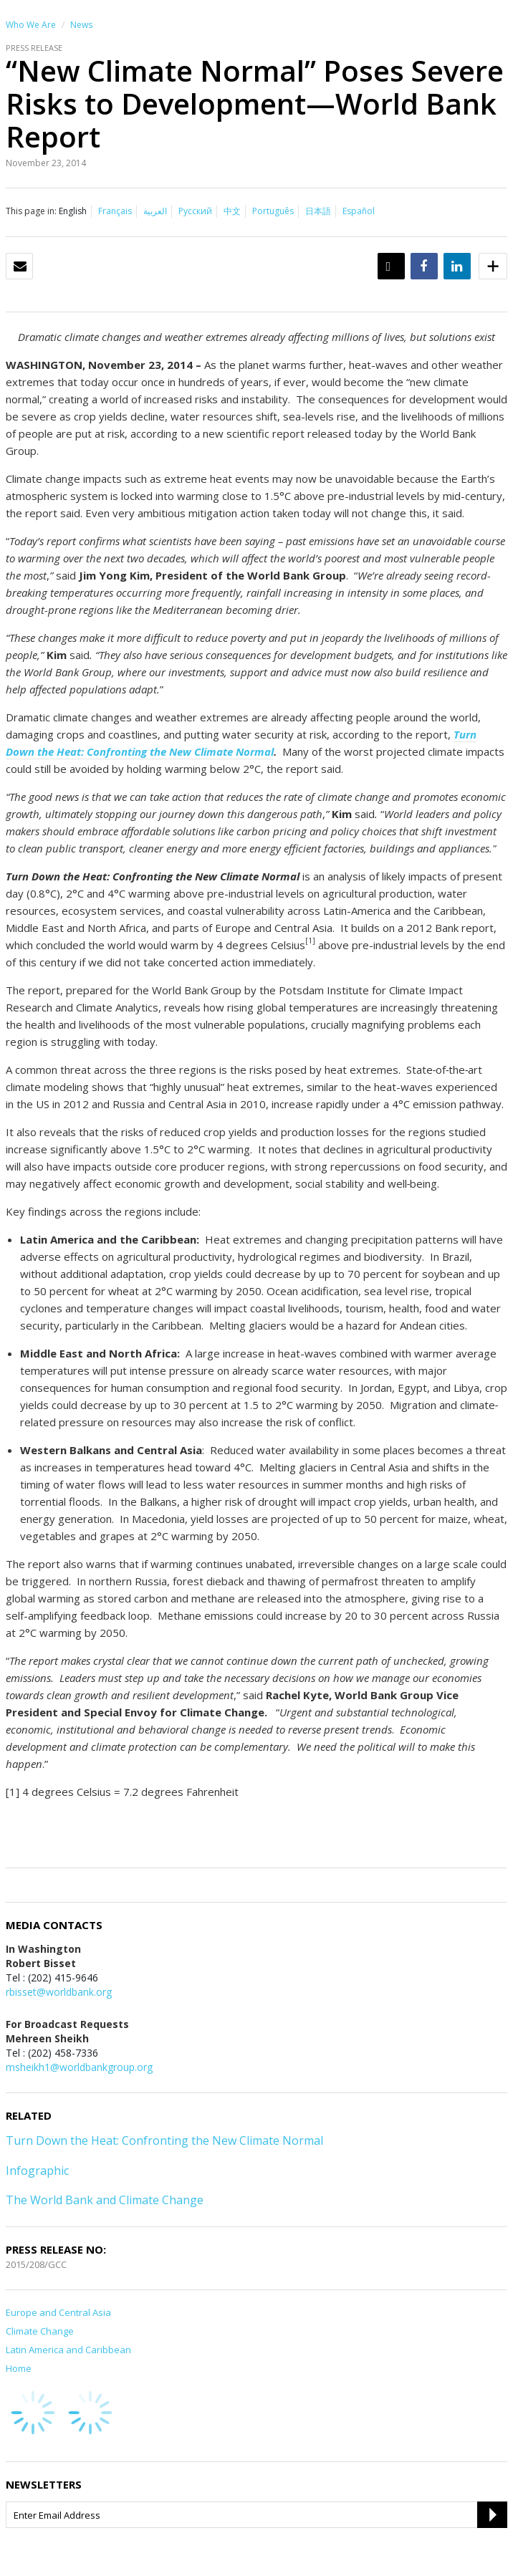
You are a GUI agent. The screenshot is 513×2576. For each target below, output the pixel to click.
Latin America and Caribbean (68, 2349)
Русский (195, 211)
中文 (232, 211)
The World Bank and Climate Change (104, 2200)
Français (115, 211)
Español (358, 211)
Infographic (37, 2170)
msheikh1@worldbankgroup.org (79, 2067)
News (81, 25)
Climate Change (40, 2331)
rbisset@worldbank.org (59, 1992)
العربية (155, 211)
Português (273, 211)
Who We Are (31, 25)
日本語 (318, 211)
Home (19, 2368)
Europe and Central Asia (58, 2312)
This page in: (31, 211)
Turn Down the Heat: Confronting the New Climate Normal (164, 2140)
